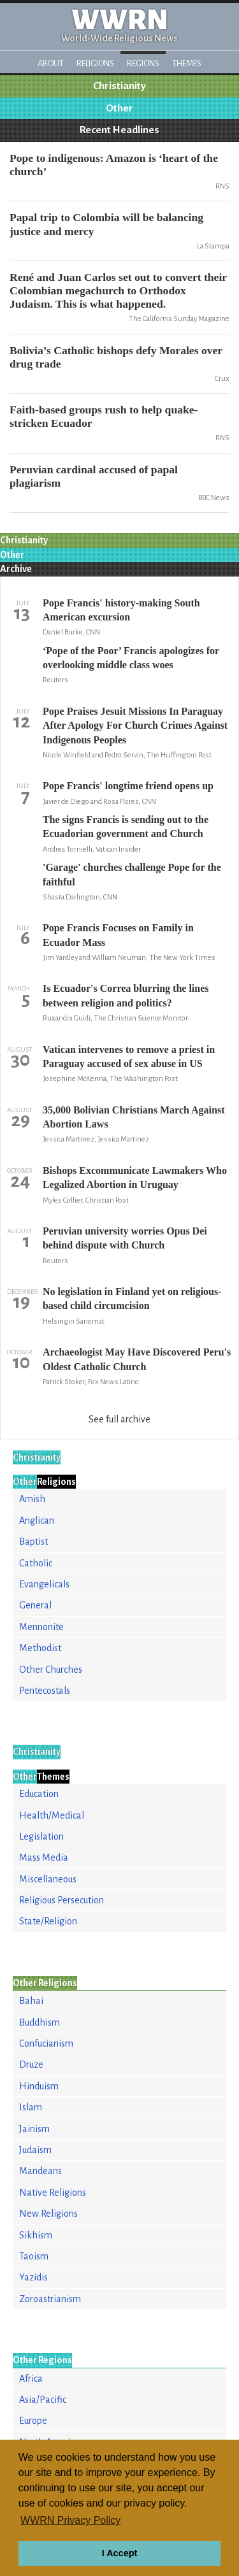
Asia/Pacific (42, 2399)
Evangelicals (44, 1584)
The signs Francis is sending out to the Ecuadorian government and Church (125, 826)
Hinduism (39, 2086)
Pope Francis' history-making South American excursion (121, 609)
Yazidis (33, 2277)
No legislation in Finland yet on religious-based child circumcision (132, 1298)
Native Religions (52, 2192)
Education (39, 1794)
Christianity (119, 86)
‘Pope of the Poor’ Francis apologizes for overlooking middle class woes (131, 657)
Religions (95, 63)
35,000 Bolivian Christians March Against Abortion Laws (134, 1117)
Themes (186, 63)
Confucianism (46, 2043)
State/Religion (48, 1921)
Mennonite (41, 1627)
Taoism (33, 2256)
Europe (33, 2420)
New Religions (48, 2213)
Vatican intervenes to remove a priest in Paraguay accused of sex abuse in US (129, 1056)
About (51, 63)
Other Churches (50, 1669)
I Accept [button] (119, 2553)
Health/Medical (51, 1815)
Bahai (31, 2001)
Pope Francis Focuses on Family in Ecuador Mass (118, 934)
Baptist (33, 1541)
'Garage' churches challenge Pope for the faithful (132, 874)
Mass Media (43, 1857)
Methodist (40, 1648)
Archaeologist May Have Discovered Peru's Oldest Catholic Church (137, 1359)
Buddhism (39, 2022)
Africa (31, 2378)
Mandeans (40, 2171)
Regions (143, 63)
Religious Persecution (61, 1900)
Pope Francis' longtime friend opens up (128, 785)
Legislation (41, 1836)
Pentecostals (44, 1690)
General (35, 1605)
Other (119, 108)
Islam (30, 2107)
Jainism (34, 2129)
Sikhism (35, 2235)
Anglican (36, 1520)
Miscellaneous (47, 1879)
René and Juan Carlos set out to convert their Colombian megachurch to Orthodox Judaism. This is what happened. (118, 290)
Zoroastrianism (50, 2299)
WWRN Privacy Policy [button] (70, 2520)
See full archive (119, 1419)
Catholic (35, 1563)
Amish (32, 1499)
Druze (31, 2064)
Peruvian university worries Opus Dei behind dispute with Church (125, 1238)
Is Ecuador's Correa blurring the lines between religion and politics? (126, 995)
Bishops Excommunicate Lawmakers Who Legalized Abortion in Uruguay (135, 1177)
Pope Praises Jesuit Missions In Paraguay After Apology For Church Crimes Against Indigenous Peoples (135, 725)
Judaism (35, 2150)
